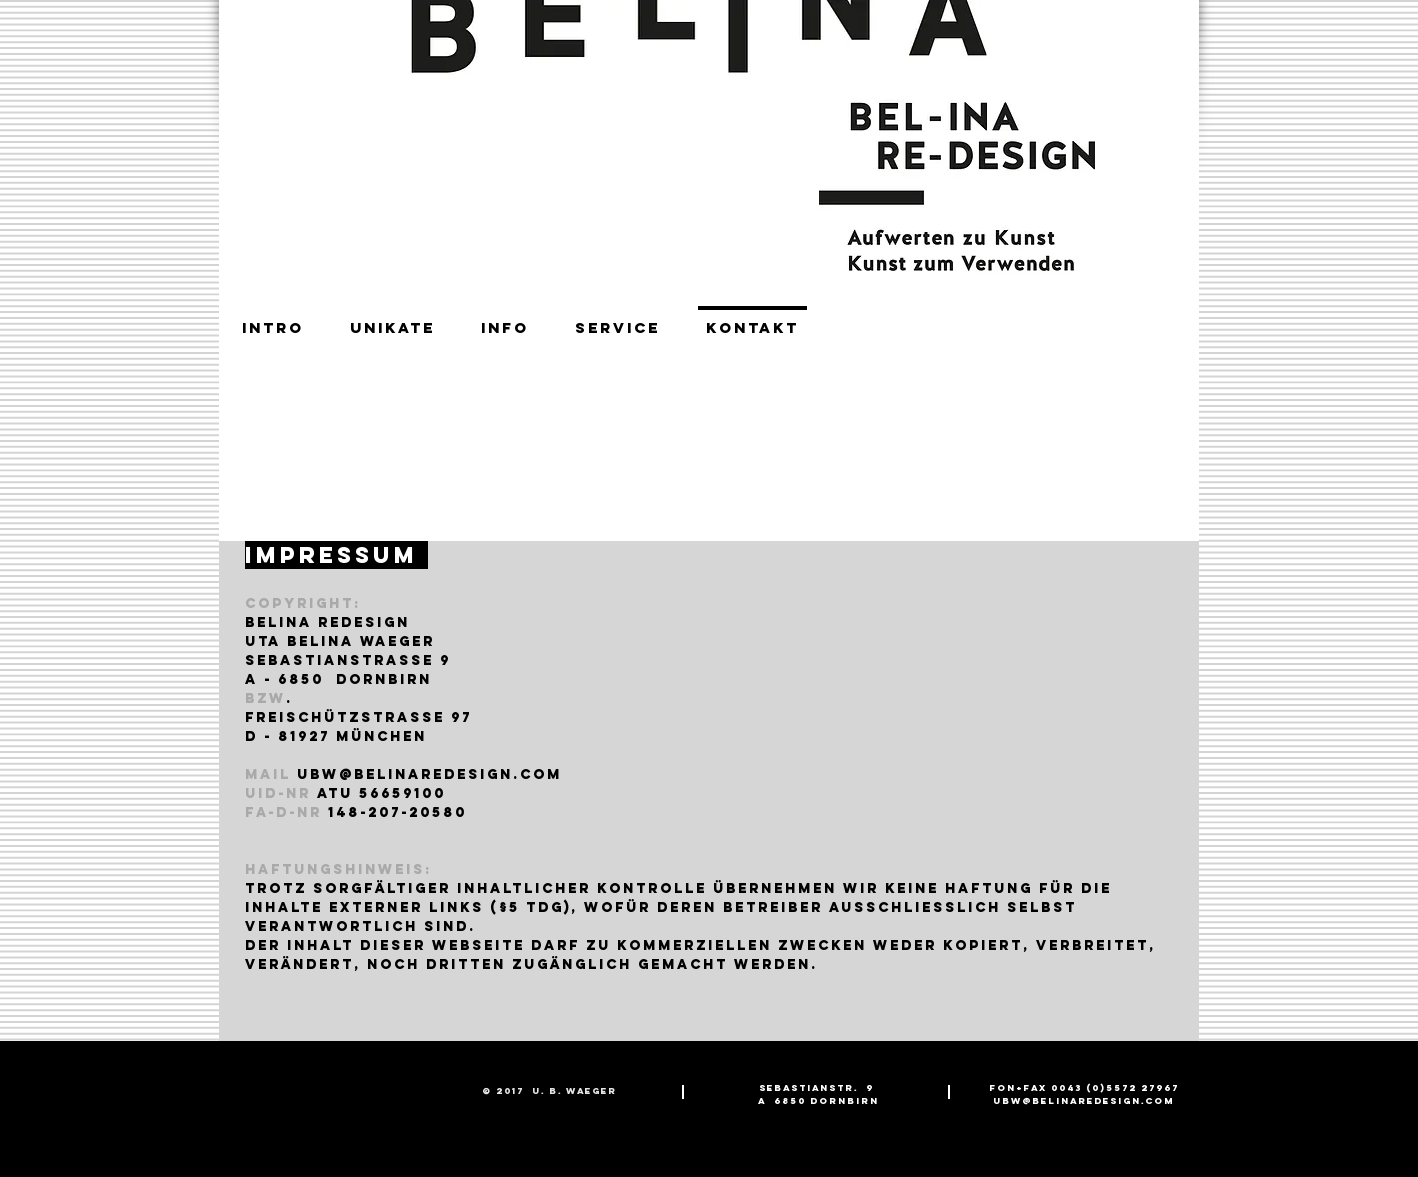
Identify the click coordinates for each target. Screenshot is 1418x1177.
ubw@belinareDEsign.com (429, 774)
